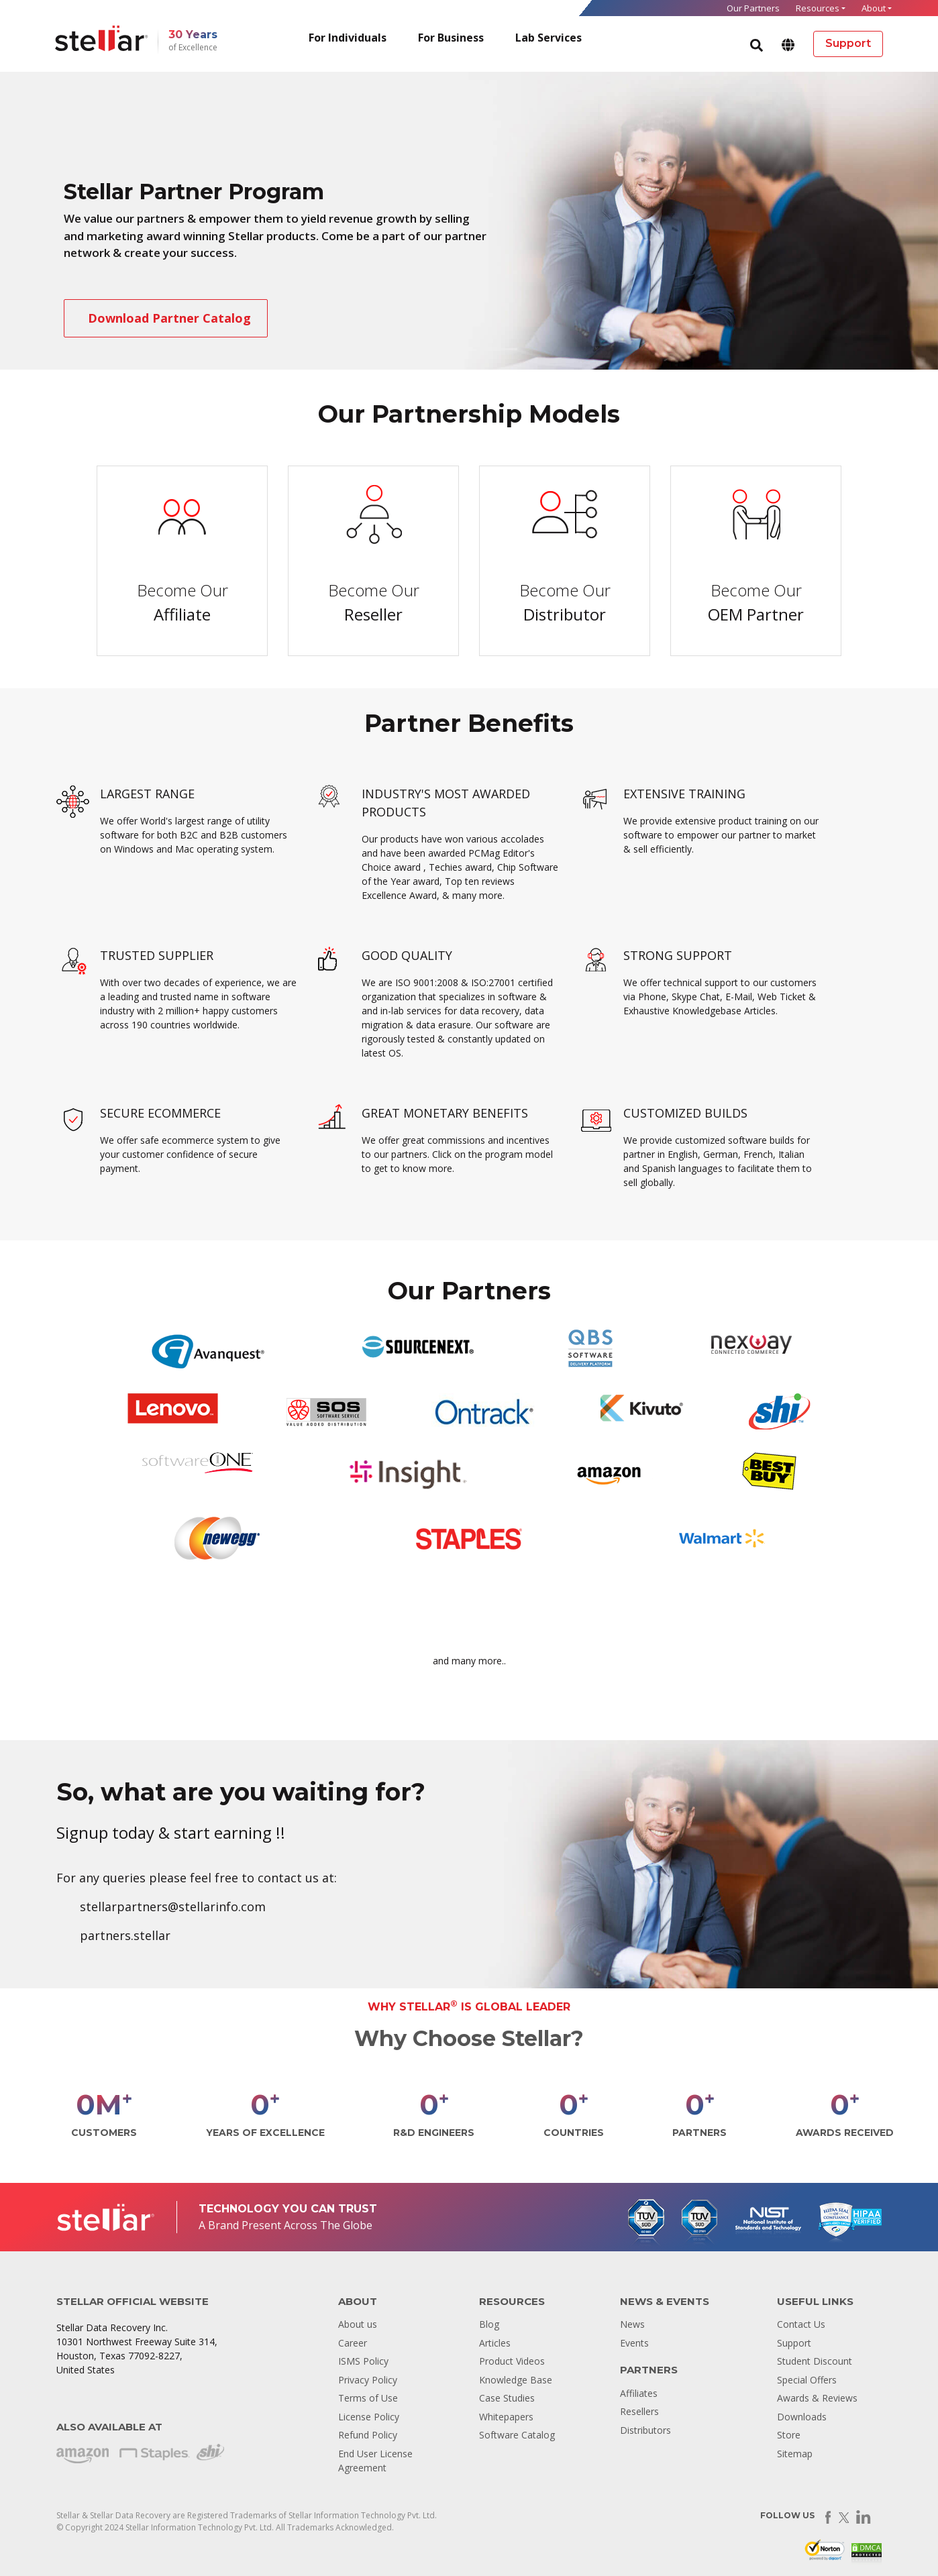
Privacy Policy (367, 2379)
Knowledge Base (515, 2379)
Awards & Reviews (817, 2398)
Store (788, 2434)
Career (352, 2343)
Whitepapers (506, 2416)
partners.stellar (125, 1935)
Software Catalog (517, 2434)
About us (357, 2324)
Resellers (639, 2411)
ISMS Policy (363, 2361)
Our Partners (753, 8)
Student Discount (814, 2361)
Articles (495, 2343)
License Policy (368, 2416)
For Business (451, 37)
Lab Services (548, 37)
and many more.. (469, 1660)
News (632, 2324)
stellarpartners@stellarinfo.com (173, 1906)
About (874, 8)
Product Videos (512, 2361)
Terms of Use (368, 2398)
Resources (817, 8)
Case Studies (507, 2398)
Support (794, 2343)
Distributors (645, 2430)
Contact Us (801, 2324)
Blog (489, 2324)
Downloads (802, 2416)
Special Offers (807, 2379)
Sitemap (795, 2453)
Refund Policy (367, 2434)
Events (634, 2343)
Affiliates (639, 2393)
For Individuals (347, 37)
